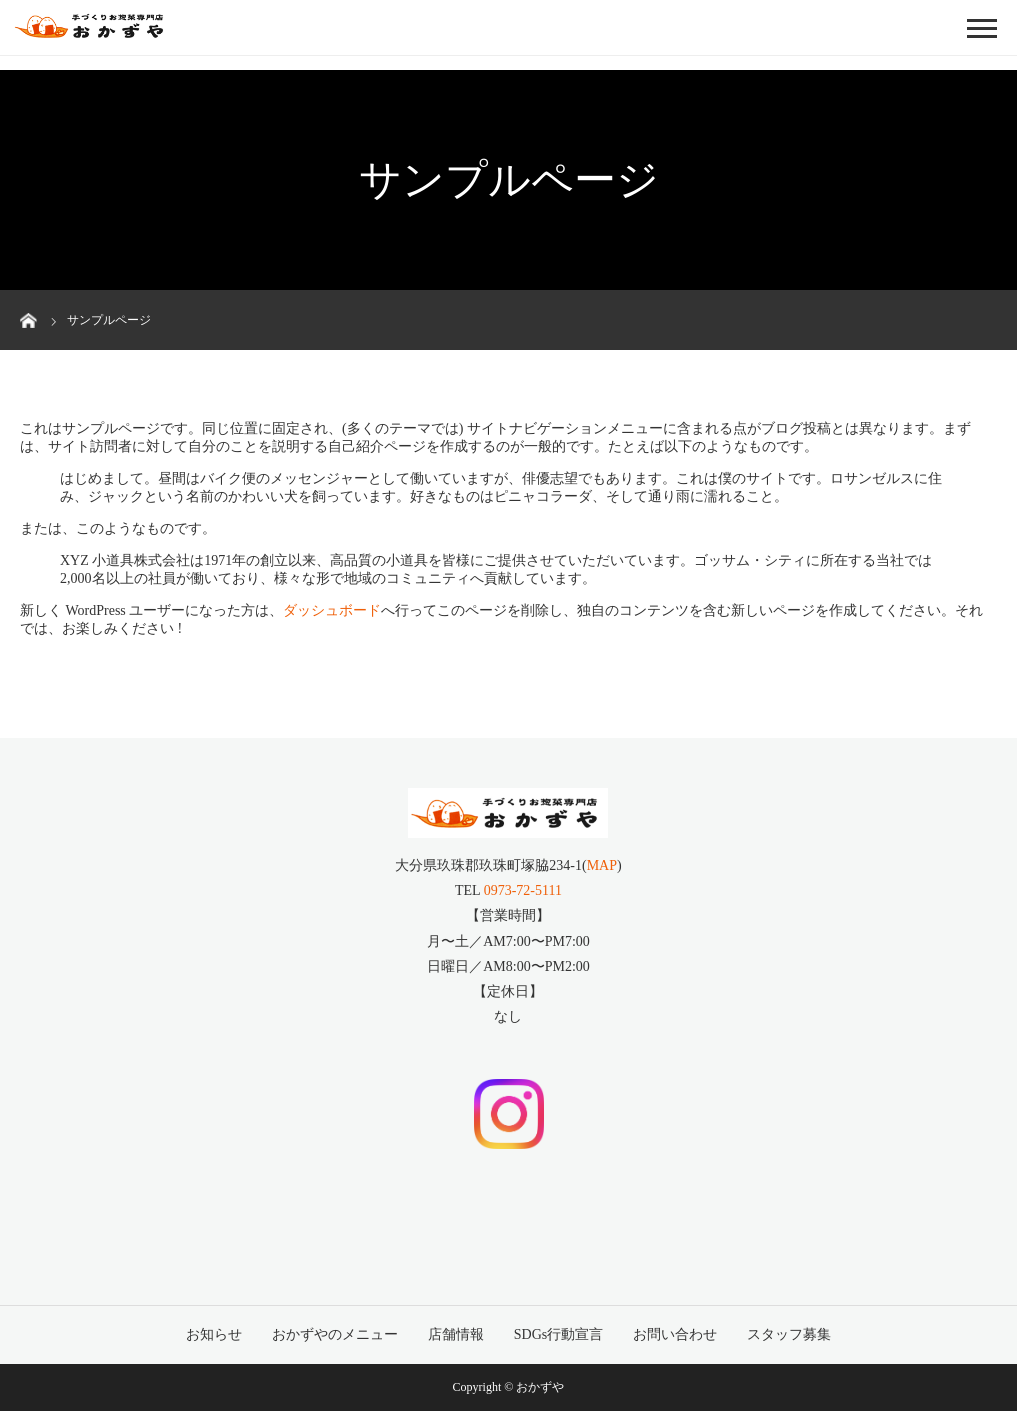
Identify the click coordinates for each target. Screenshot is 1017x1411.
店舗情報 (456, 1334)
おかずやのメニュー (335, 1334)
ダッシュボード (332, 610)
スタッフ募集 (789, 1334)
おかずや (540, 1387)
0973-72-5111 (523, 890)
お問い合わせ (675, 1334)
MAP (602, 865)
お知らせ (214, 1334)
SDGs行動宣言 (558, 1334)
